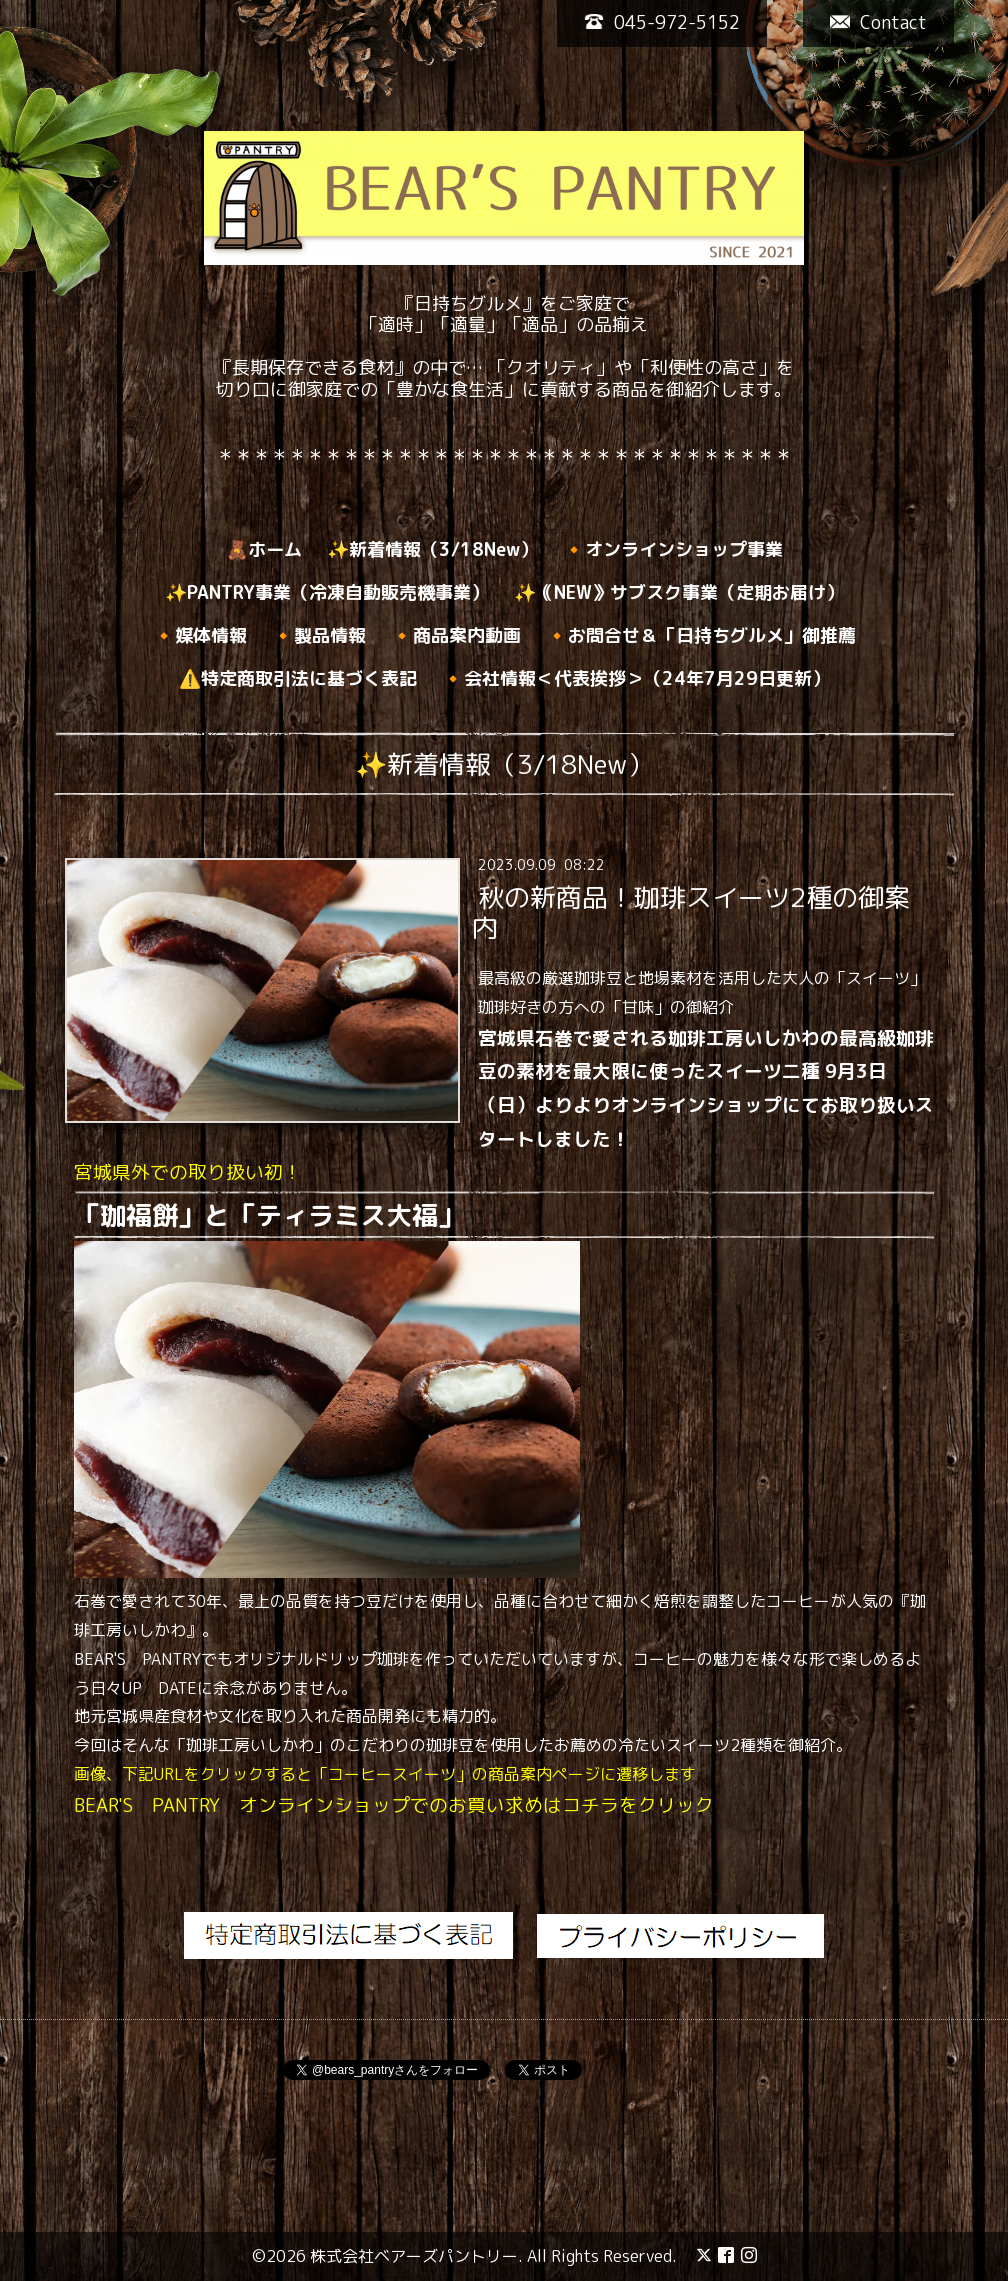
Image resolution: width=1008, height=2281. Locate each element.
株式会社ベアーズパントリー (414, 2256)
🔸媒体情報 (200, 635)
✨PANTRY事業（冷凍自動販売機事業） (327, 592)
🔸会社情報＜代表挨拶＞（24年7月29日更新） (636, 678)
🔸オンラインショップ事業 (673, 549)
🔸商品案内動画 (456, 635)
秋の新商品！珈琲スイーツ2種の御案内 (690, 912)
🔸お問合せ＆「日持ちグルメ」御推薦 (701, 635)
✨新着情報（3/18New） (432, 549)
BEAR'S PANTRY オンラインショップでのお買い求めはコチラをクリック (394, 1805)
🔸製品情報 (319, 635)
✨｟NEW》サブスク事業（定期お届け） (679, 592)
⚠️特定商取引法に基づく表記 (298, 678)
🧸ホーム (264, 549)
